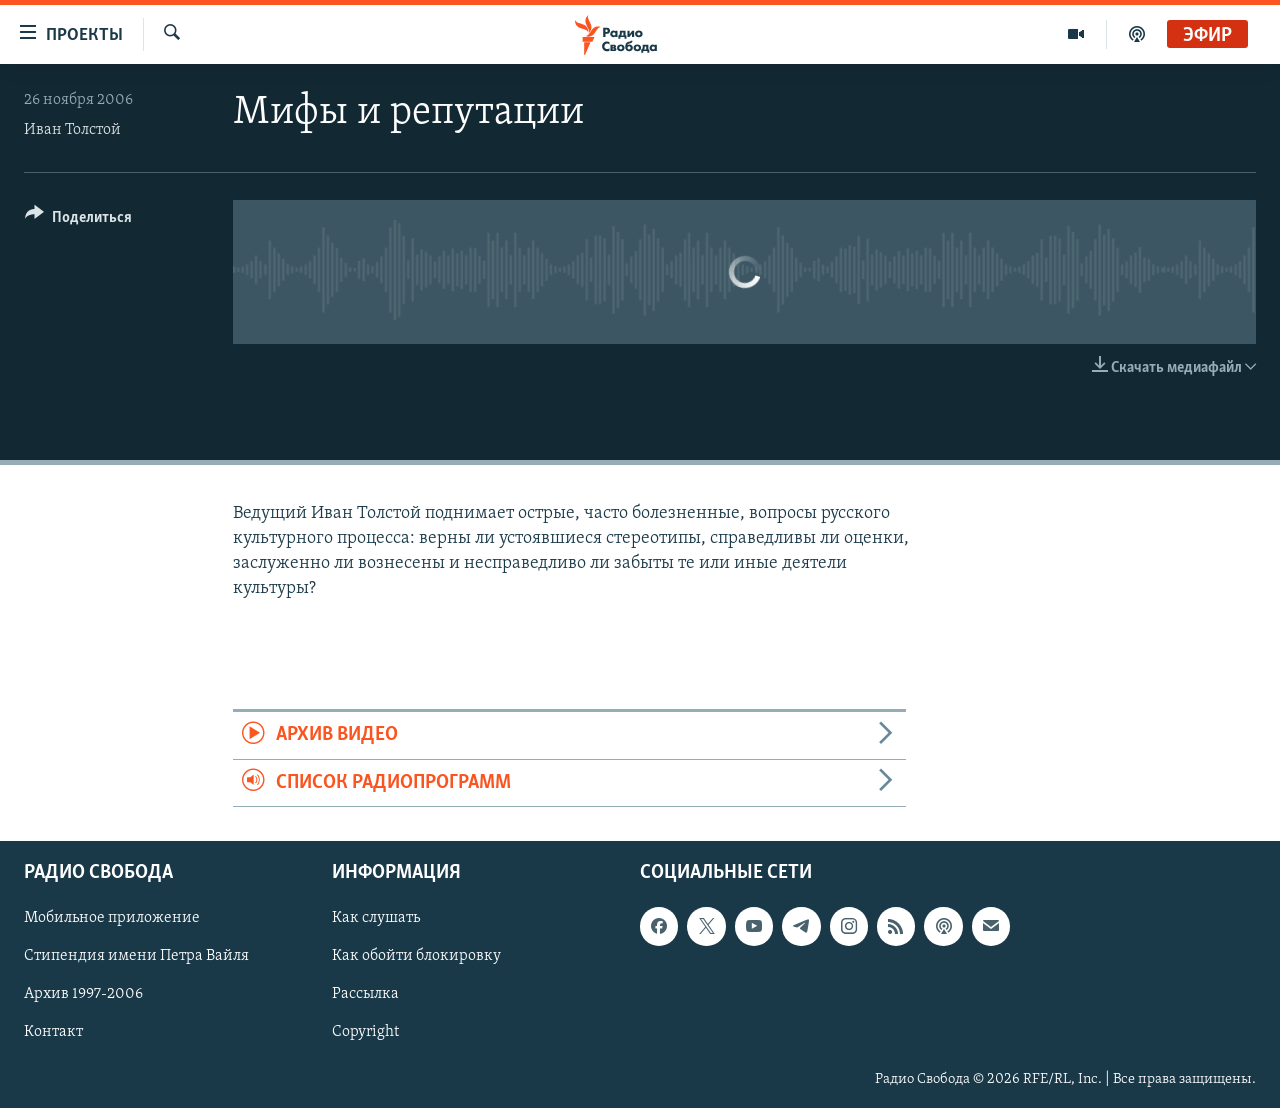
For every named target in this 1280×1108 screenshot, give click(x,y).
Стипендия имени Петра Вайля (136, 956)
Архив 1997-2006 (83, 994)
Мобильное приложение (112, 918)
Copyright (365, 1033)
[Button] (78, 220)
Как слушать (376, 918)
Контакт (53, 1033)
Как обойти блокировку (416, 956)
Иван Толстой (72, 130)
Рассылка (365, 994)
